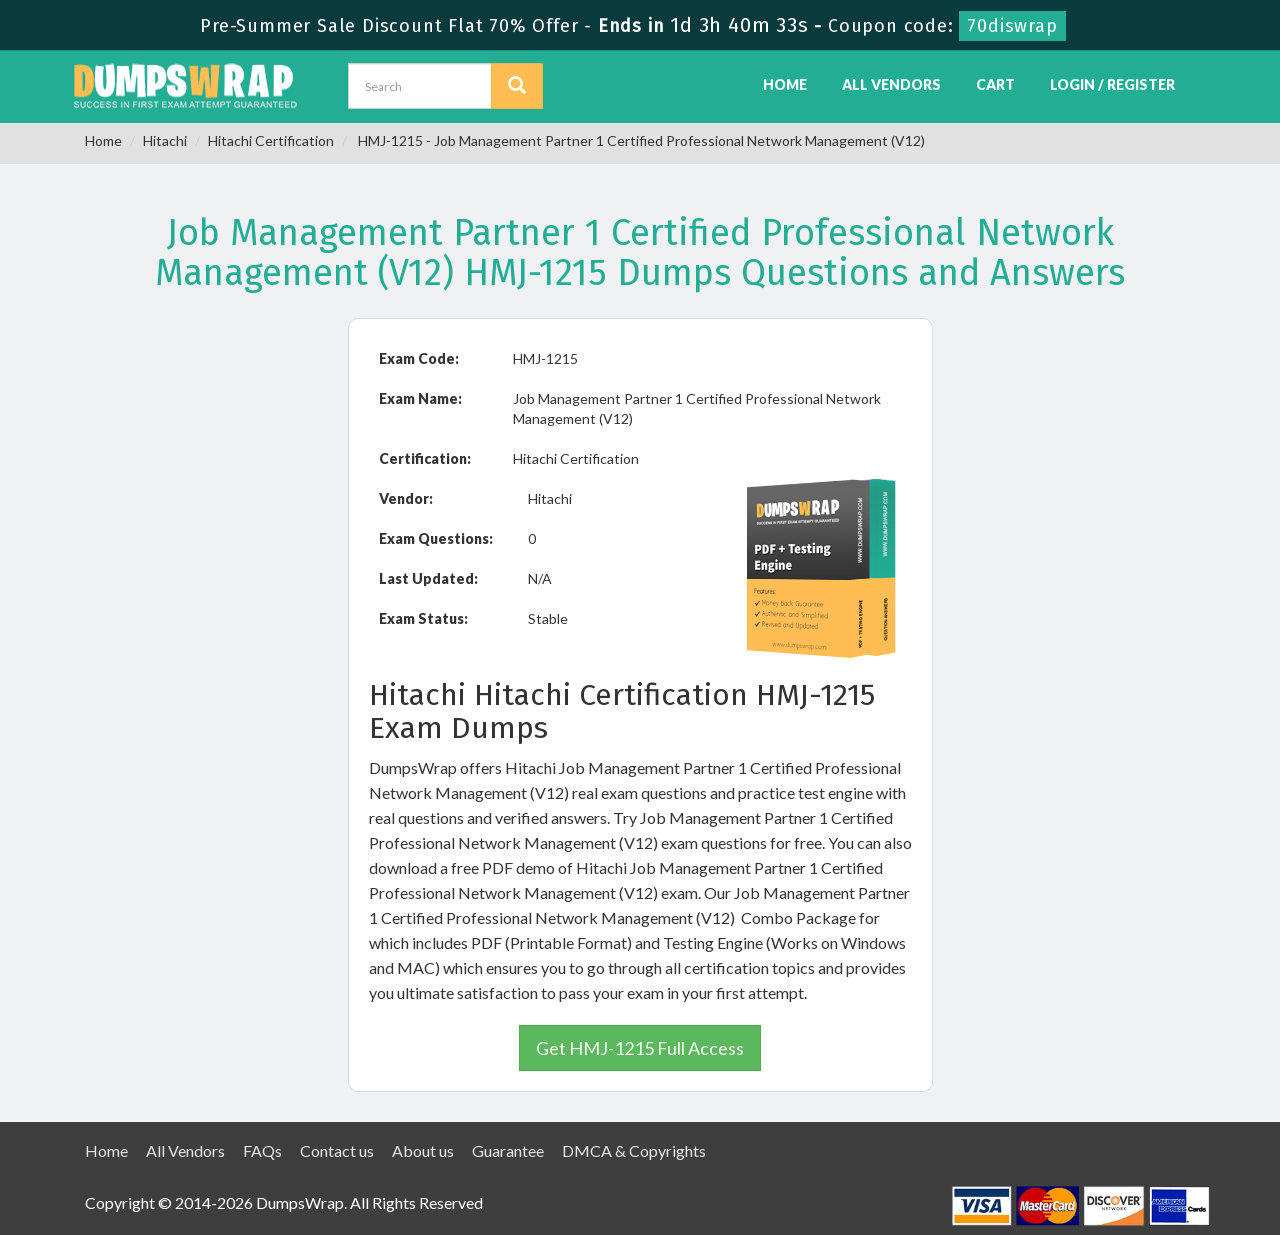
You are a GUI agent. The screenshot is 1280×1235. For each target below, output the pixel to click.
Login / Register (1112, 84)
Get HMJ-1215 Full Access (640, 1048)
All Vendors (891, 84)
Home (785, 84)
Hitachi (165, 140)
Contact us (337, 1150)
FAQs (262, 1150)
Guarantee (508, 1150)
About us (423, 1150)
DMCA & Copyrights (634, 1150)
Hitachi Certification (271, 140)
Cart (995, 84)
